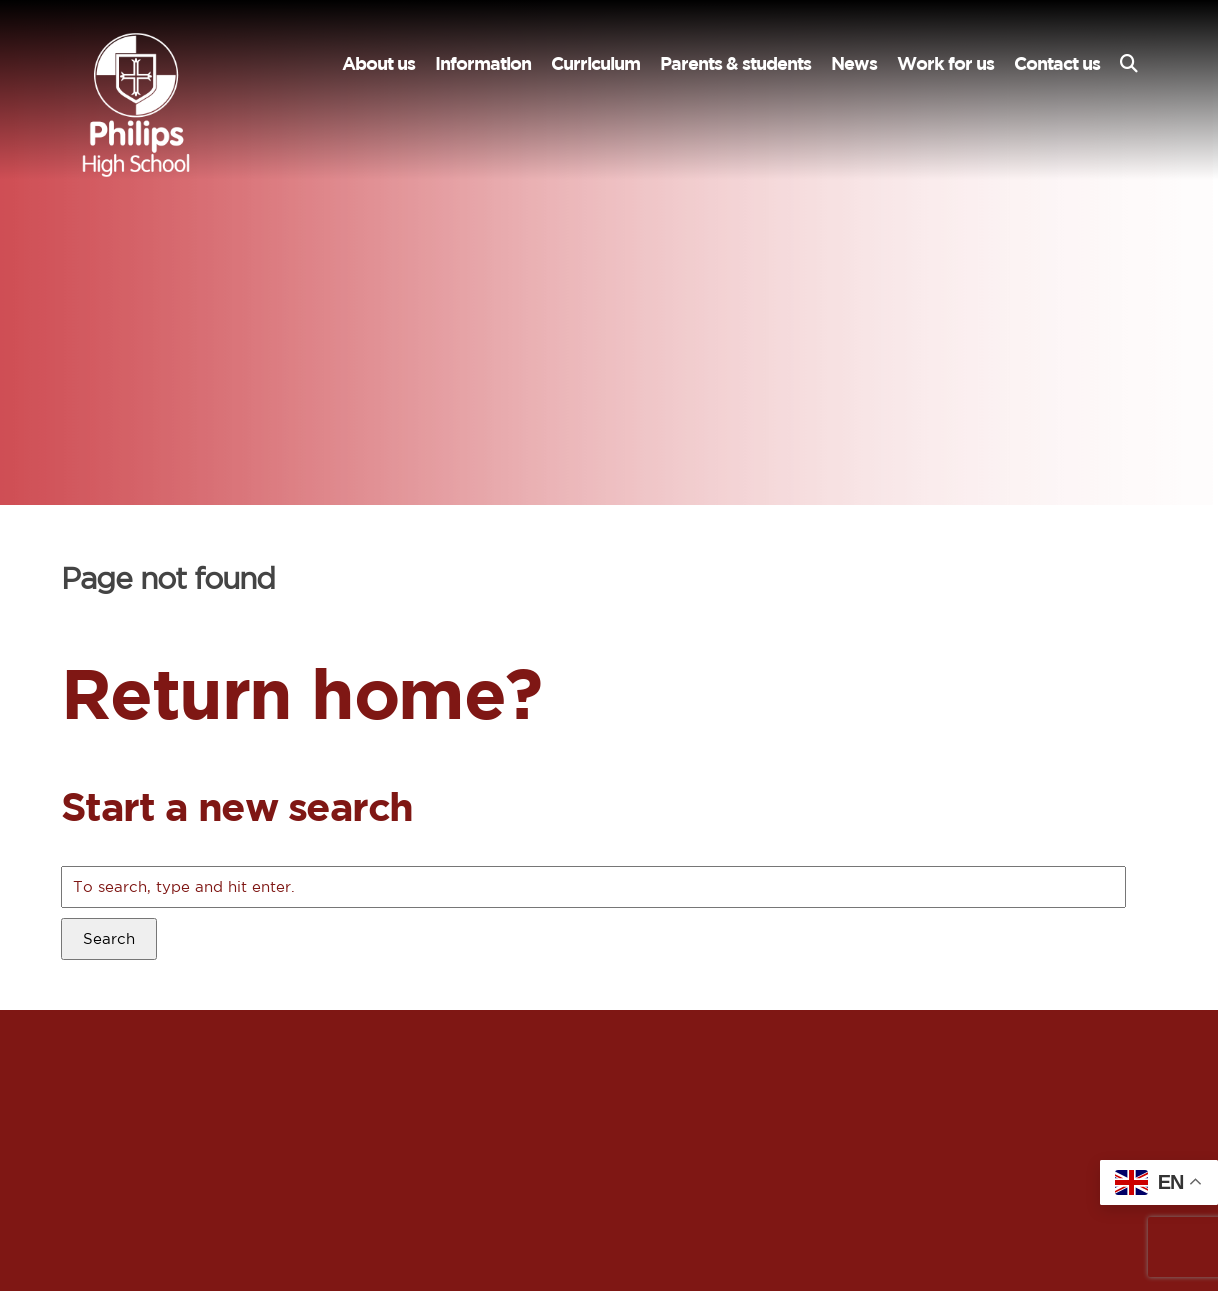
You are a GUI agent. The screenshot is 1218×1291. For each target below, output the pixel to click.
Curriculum (595, 63)
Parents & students (735, 63)
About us (378, 63)
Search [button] (109, 938)
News (854, 63)
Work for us (945, 63)
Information (483, 63)
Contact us (1057, 63)
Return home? (301, 692)
